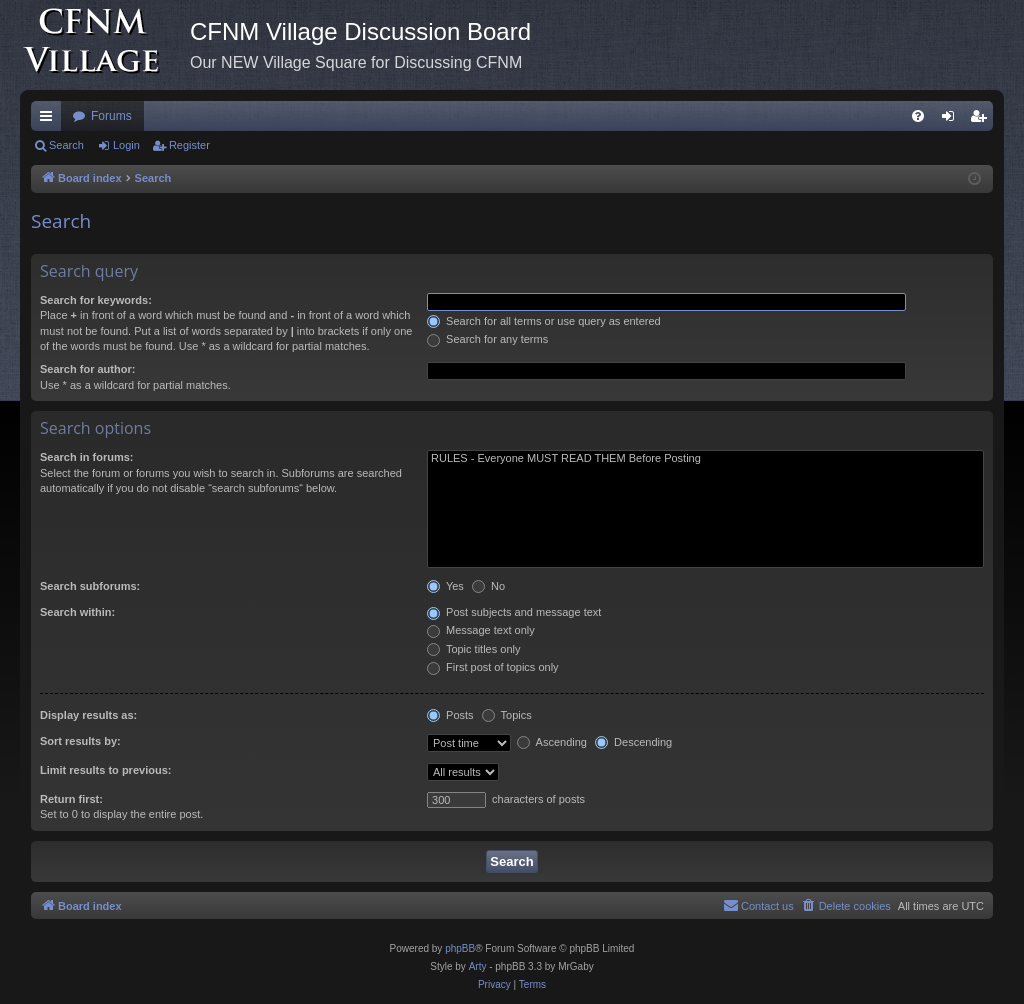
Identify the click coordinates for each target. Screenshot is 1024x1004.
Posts (450, 715)
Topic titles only (473, 649)
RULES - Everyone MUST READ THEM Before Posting (705, 459)
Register (189, 145)
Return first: (71, 799)
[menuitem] (918, 116)
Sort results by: (80, 741)
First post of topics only (493, 667)
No (488, 586)
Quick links (50, 120)
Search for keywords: (96, 300)
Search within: (77, 612)
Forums (111, 116)
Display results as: (88, 715)
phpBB (460, 948)
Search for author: (87, 369)
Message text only (481, 630)
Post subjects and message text (514, 612)
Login (126, 145)
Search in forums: (87, 457)
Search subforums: (90, 586)
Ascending (552, 742)
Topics (507, 715)
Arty (478, 966)
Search (66, 145)
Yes (445, 586)
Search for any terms (487, 339)
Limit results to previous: (105, 770)
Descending (633, 742)
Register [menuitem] (982, 120)
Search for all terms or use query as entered (544, 321)
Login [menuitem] (952, 120)
